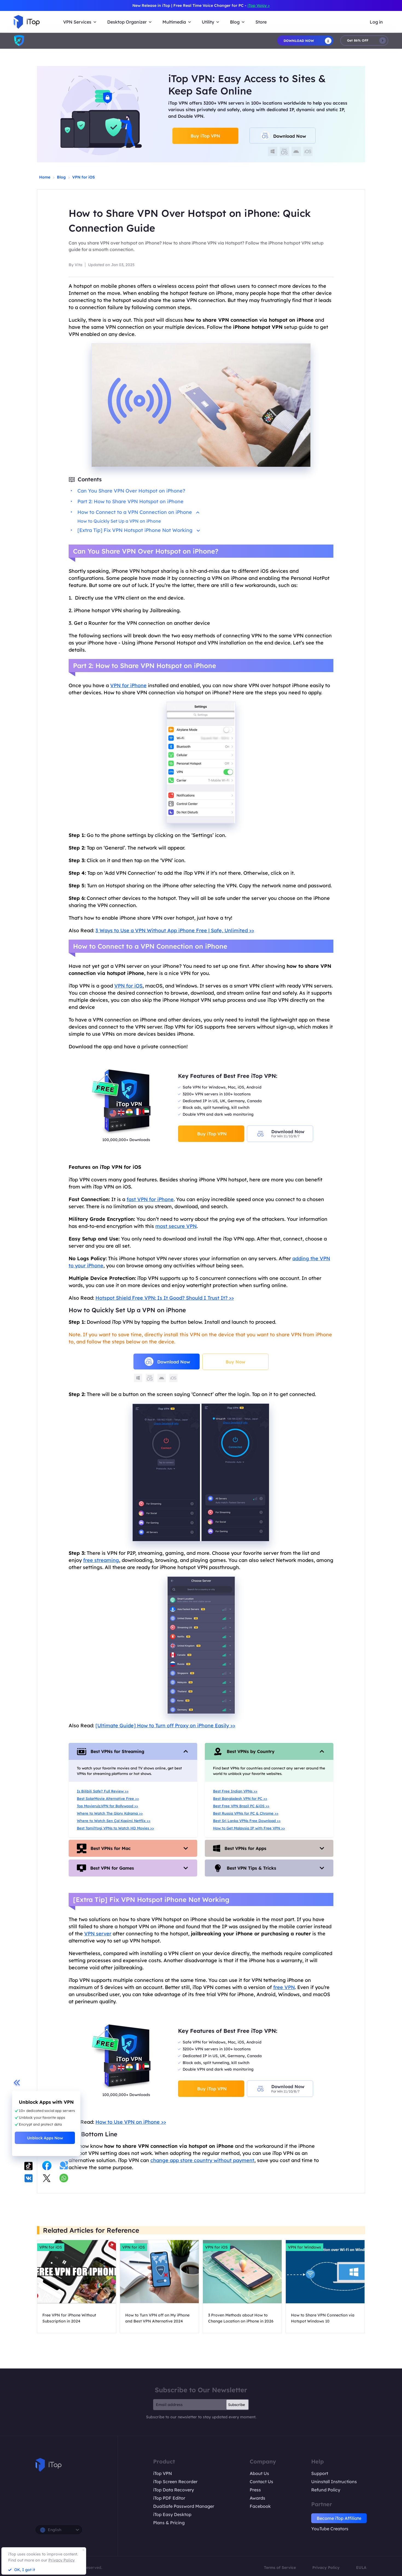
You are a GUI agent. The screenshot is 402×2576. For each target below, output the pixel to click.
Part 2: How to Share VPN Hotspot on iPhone (130, 501)
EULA (361, 2567)
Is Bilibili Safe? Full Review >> (103, 1791)
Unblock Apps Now (45, 2137)
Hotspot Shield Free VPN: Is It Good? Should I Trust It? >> (164, 1298)
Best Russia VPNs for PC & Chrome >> (245, 1813)
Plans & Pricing (169, 2522)
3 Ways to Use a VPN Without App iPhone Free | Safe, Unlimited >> (174, 930)
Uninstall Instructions (334, 2481)
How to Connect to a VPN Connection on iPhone (138, 512)
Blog (61, 177)
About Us (259, 2473)
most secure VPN (176, 1226)
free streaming (101, 1560)
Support (319, 2473)
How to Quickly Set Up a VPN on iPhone (119, 521)
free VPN (284, 1987)
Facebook (260, 2506)
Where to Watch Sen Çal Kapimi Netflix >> (113, 1820)
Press (255, 2489)
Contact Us (261, 2481)
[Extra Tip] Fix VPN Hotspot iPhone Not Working (138, 530)
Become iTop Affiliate (339, 2518)
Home (44, 177)
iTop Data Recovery (173, 2489)
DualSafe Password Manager (183, 2506)
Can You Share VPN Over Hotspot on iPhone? (131, 491)
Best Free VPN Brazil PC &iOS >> (241, 1806)
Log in (376, 22)
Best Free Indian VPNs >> (235, 1791)
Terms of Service (280, 2567)
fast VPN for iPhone (150, 1199)
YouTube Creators (329, 2528)
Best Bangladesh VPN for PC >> (240, 1798)
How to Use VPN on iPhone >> (130, 2122)
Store (261, 22)
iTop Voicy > (258, 5)
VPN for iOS (83, 177)
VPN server (97, 1933)
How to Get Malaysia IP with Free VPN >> (249, 1828)
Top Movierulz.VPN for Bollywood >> (107, 1806)
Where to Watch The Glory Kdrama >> (110, 1813)
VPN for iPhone (128, 685)
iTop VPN (162, 2473)
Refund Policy (325, 2489)
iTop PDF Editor (169, 2498)
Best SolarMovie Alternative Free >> (108, 1798)
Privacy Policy (326, 2567)
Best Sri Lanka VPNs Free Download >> (247, 1820)
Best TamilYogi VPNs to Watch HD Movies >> (115, 1828)
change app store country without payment (202, 2160)
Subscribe (236, 2404)
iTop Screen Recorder (175, 2481)
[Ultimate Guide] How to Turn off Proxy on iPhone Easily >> (165, 1725)
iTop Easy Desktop (172, 2514)
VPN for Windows (304, 2247)
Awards (257, 2498)
